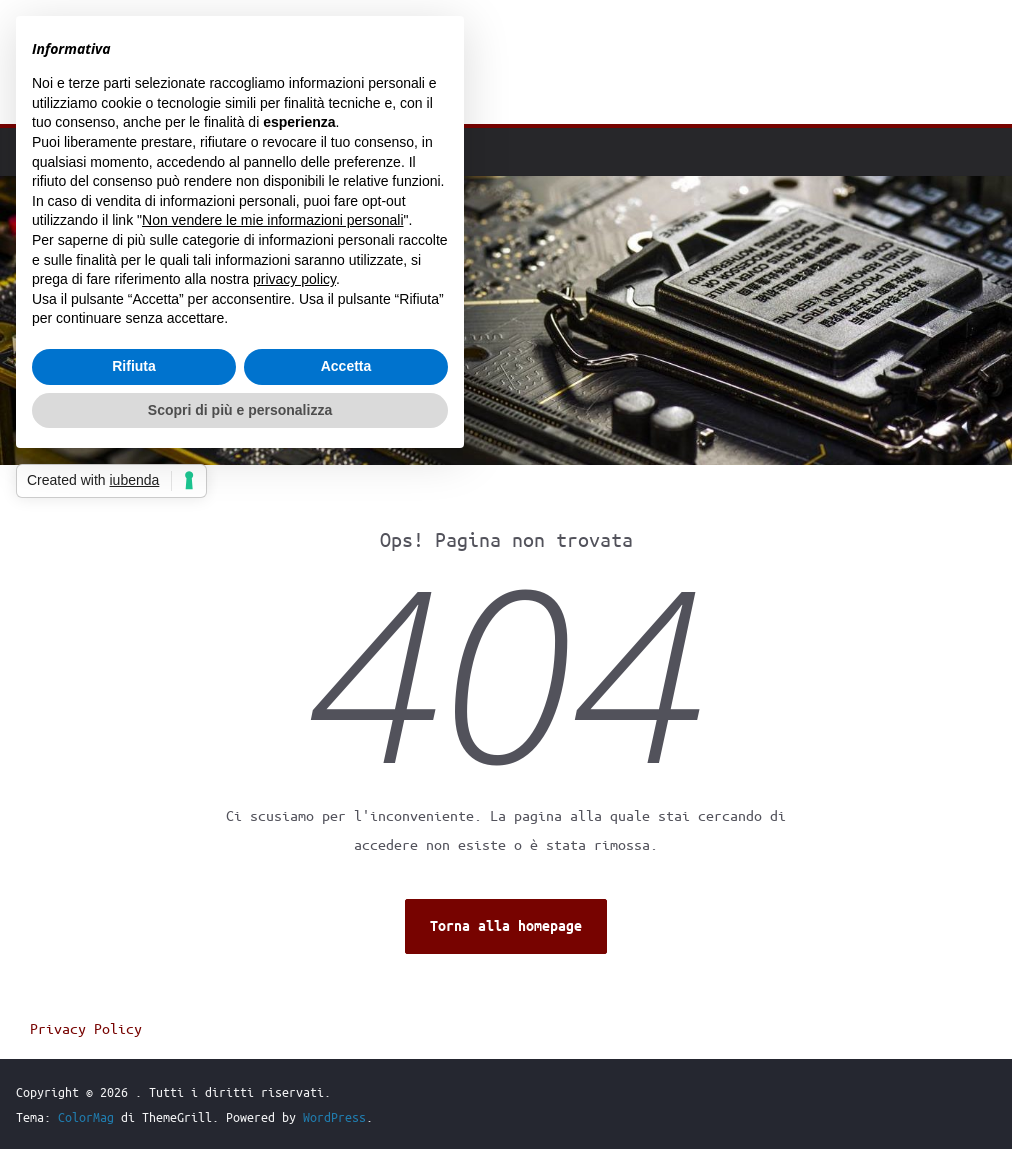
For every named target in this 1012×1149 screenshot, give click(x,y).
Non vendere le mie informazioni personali (272, 220)
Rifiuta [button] (134, 366)
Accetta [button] (346, 366)
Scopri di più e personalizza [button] (240, 410)
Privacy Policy (86, 1028)
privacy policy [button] (294, 279)
